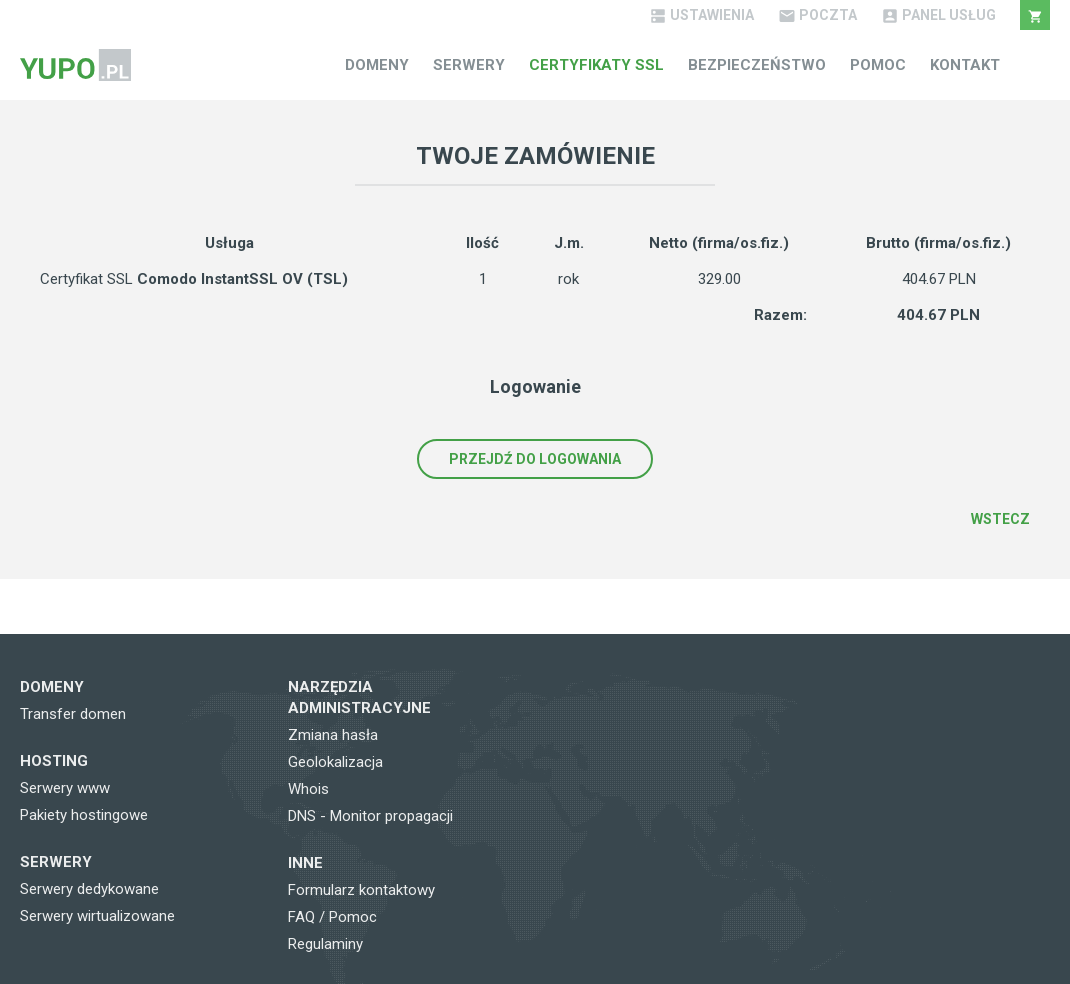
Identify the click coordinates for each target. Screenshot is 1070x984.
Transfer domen (73, 714)
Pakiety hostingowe (84, 815)
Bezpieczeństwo (757, 65)
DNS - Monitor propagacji (370, 816)
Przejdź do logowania (535, 459)
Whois (308, 789)
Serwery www (65, 788)
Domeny (377, 65)
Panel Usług (938, 15)
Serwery (469, 65)
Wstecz (1000, 519)
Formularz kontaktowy (361, 890)
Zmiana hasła (333, 735)
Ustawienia (701, 15)
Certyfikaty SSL (596, 65)
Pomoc (878, 65)
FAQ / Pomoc (332, 917)
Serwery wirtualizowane (97, 916)
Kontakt (965, 65)
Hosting (54, 761)
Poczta (817, 15)
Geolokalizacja (335, 762)
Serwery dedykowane (89, 889)
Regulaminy (325, 944)
